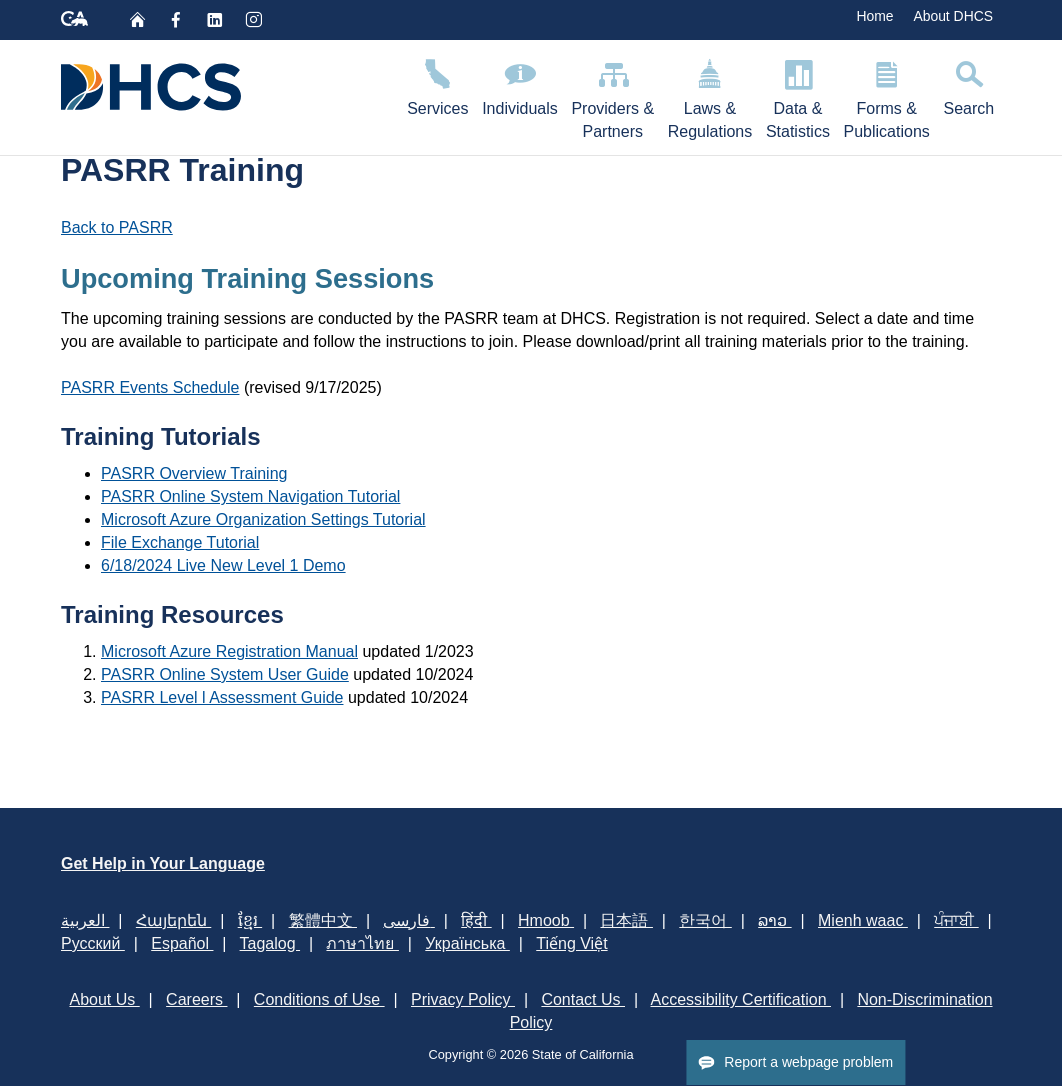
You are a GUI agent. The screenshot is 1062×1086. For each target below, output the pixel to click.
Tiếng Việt (571, 943)
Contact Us (583, 999)
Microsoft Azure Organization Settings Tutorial (263, 519)
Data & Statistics (798, 96)
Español (182, 943)
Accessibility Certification (741, 999)
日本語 (626, 920)
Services (437, 84)
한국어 (705, 920)
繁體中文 (323, 920)
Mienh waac (863, 920)
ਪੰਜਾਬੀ (956, 920)
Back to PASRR (117, 227)
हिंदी (476, 920)
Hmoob (546, 920)
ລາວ (774, 920)
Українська (467, 943)
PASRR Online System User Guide (225, 674)
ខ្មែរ (250, 920)
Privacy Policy (463, 999)
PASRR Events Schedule (150, 387)
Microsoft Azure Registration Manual (229, 651)
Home (874, 16)
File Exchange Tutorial (180, 542)
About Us (104, 999)
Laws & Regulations (710, 96)
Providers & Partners (613, 96)
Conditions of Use (319, 999)
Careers (196, 999)
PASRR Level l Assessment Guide (222, 697)
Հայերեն (173, 920)
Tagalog (270, 943)
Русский (93, 943)
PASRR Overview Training (194, 473)
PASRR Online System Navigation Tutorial (250, 496)
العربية (85, 920)
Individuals (519, 84)
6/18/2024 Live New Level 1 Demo (223, 565)
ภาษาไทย (362, 943)
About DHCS (953, 16)
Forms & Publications (887, 96)
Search (969, 84)
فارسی (408, 920)
